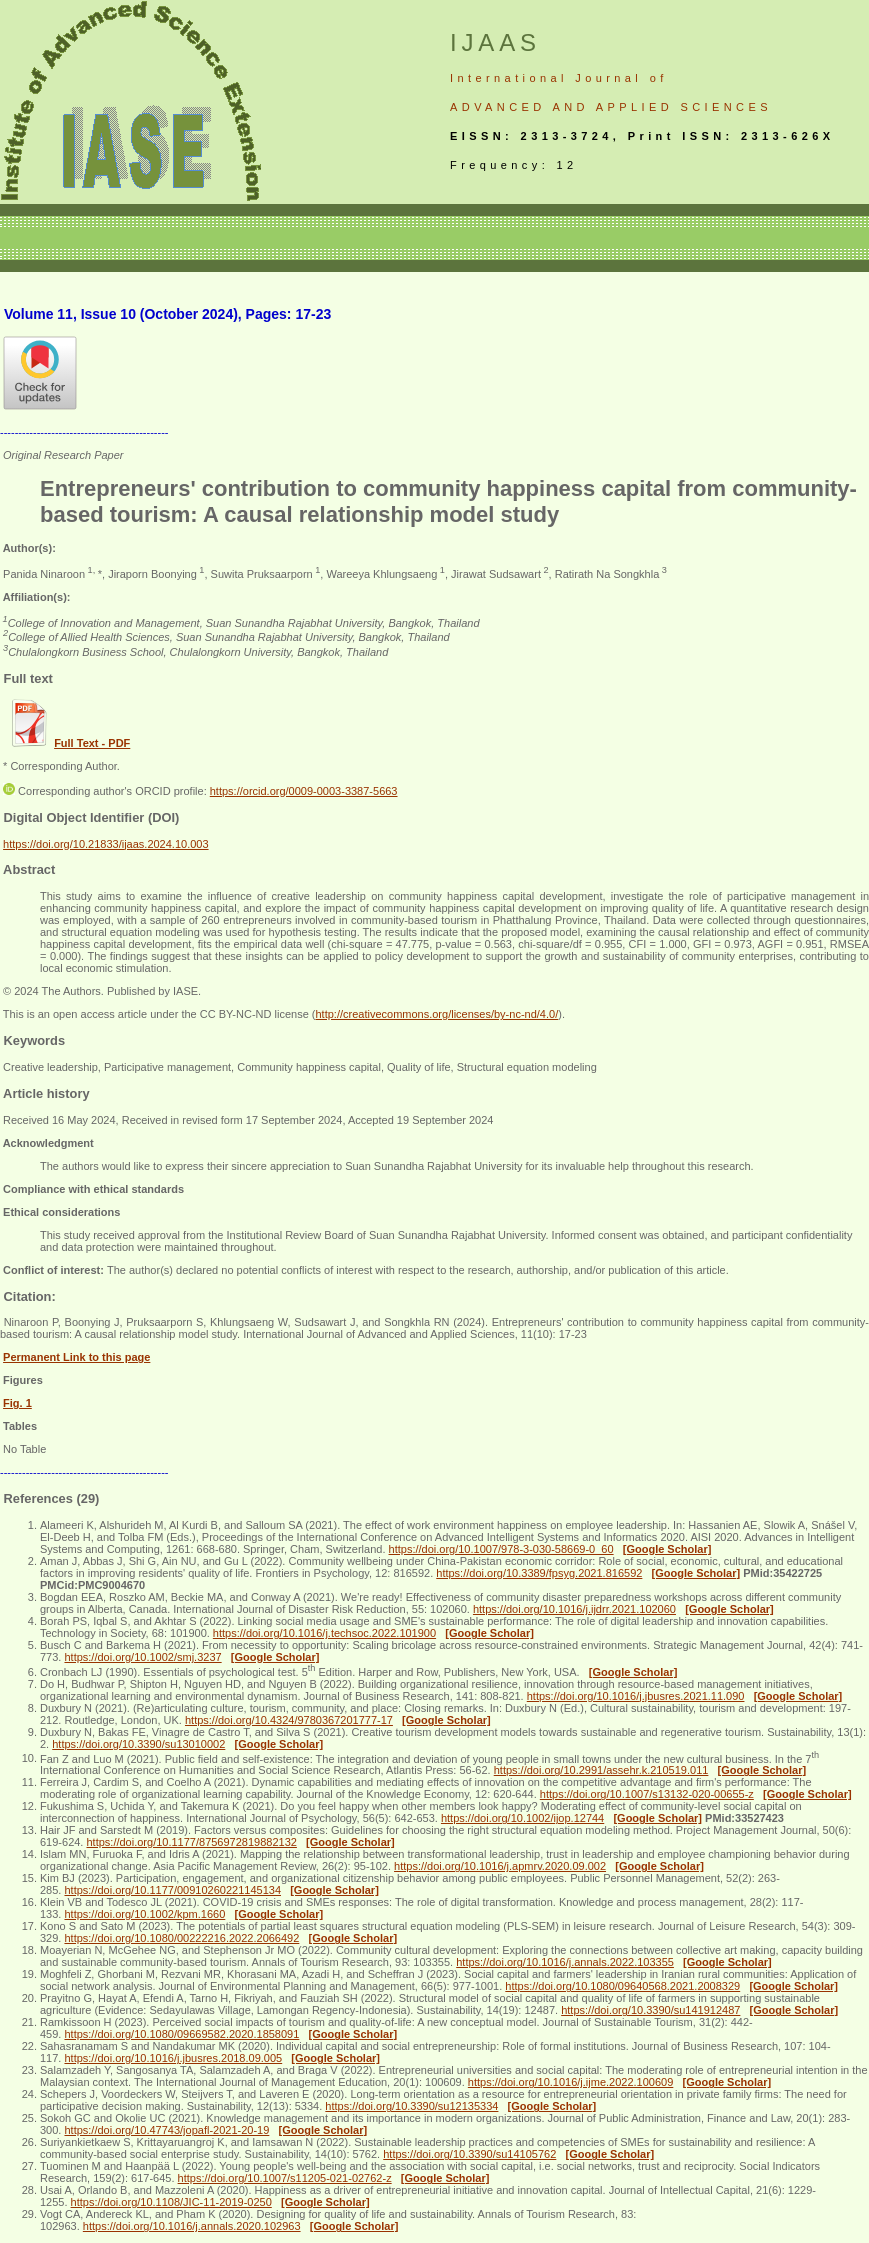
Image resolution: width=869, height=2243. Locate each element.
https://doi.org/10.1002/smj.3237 (142, 1657)
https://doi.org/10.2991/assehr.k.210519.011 (601, 1770)
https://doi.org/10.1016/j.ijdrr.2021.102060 (574, 1609)
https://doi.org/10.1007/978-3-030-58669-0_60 (501, 1549)
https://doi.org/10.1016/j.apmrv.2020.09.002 (500, 1866)
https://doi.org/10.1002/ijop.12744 (522, 1818)
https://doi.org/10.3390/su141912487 (650, 2010)
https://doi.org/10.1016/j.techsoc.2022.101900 (324, 1633)
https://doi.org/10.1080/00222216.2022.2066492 (181, 1938)
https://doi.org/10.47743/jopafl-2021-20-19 (166, 2130)
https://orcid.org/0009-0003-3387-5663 (304, 791)
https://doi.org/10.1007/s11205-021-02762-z (285, 2178)
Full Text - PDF (92, 743)
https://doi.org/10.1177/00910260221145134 (172, 1890)
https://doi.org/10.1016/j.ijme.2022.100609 (570, 2082)
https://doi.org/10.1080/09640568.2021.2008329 (622, 1986)
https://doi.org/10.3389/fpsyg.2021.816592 (539, 1573)
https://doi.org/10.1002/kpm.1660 (144, 1914)
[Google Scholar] (667, 1549)
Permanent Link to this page (76, 1357)
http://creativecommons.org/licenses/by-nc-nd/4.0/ (436, 1014)
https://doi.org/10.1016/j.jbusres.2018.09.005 (173, 2058)
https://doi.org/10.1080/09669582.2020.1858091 (181, 2034)
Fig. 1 (17, 1403)
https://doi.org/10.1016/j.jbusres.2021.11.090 (636, 1696)
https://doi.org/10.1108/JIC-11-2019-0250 (171, 2202)
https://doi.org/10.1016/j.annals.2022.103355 (565, 1962)
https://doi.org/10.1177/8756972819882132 (191, 1842)
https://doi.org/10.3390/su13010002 (138, 1744)
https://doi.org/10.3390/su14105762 (469, 2154)
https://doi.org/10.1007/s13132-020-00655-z (647, 1794)
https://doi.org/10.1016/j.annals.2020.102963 (192, 2226)
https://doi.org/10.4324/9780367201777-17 (289, 1720)
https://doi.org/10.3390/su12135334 (411, 2106)
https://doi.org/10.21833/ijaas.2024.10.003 (106, 844)
